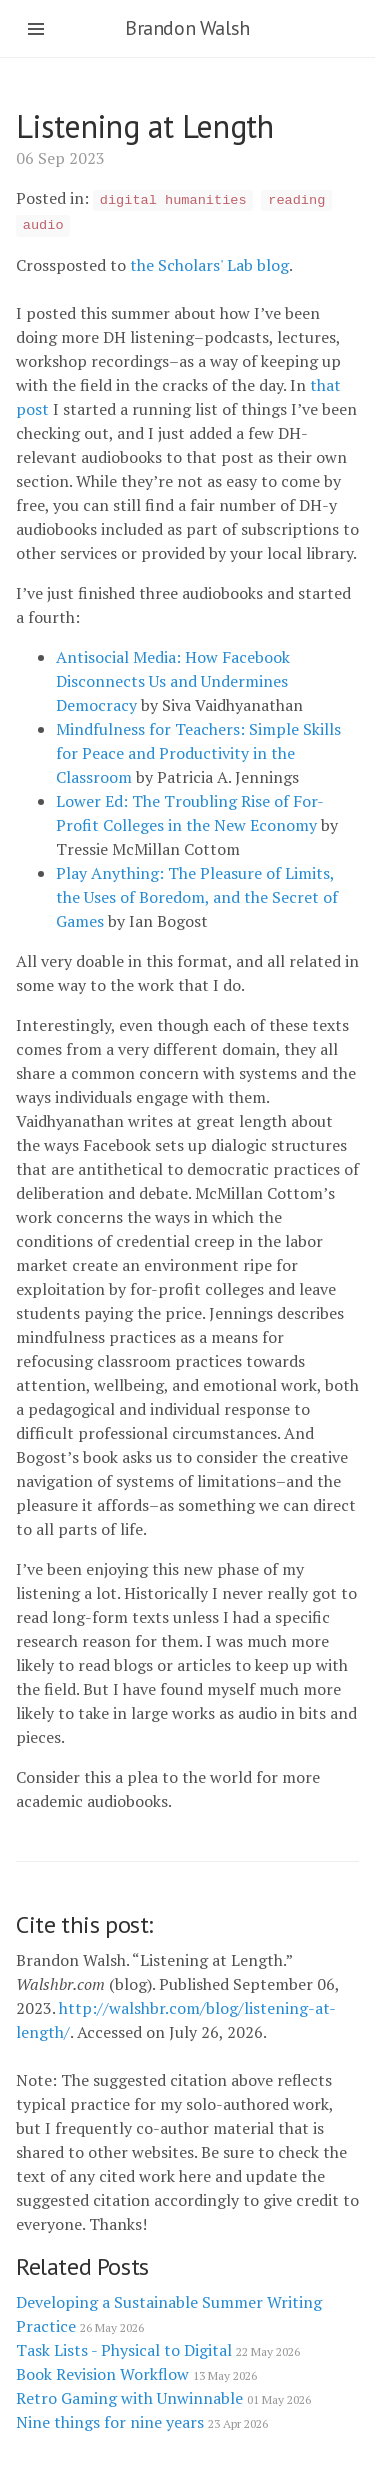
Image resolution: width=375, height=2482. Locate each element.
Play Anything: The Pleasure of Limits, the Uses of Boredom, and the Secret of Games (197, 897)
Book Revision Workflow (136, 2374)
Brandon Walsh (187, 28)
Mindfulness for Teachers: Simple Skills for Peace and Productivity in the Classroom (198, 753)
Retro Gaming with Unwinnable (163, 2398)
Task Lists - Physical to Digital (158, 2350)
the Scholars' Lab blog (209, 265)
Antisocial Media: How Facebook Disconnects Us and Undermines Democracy (173, 681)
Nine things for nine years (142, 2422)
